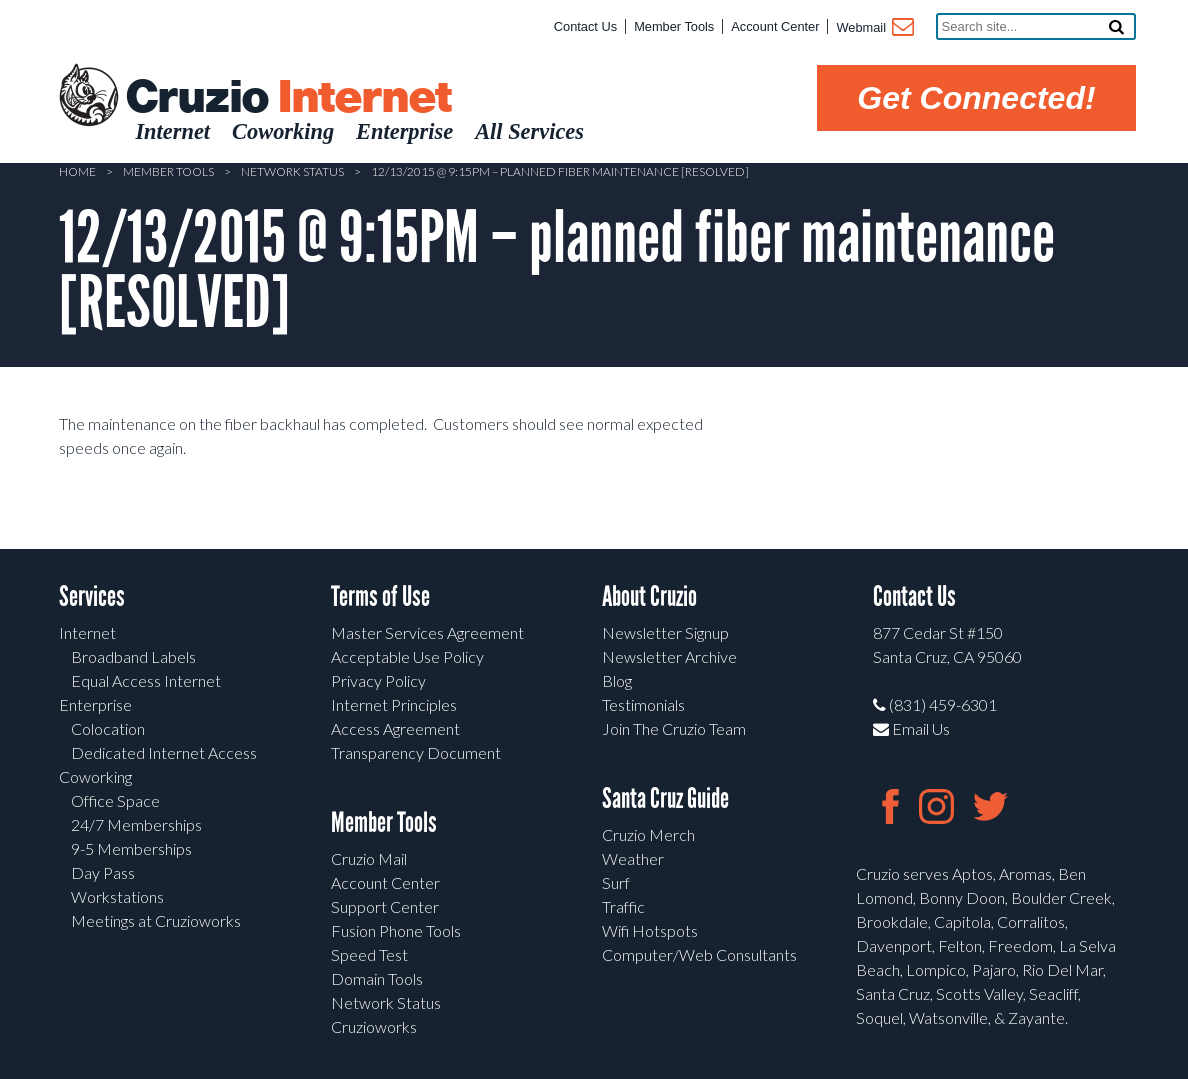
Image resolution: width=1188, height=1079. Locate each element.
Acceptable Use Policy (407, 656)
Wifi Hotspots (650, 930)
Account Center (775, 26)
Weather (633, 858)
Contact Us (585, 26)
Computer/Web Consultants (699, 954)
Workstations (117, 896)
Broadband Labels (133, 656)
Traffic (623, 906)
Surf (616, 882)
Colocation (108, 728)
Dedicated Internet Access (164, 752)
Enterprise (95, 704)
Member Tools (674, 26)
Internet (87, 632)
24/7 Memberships (136, 824)
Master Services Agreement (427, 632)
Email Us (911, 728)
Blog (617, 680)
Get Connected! (976, 98)
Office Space (115, 800)
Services (92, 596)
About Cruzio (649, 596)
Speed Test (369, 954)
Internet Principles (394, 704)
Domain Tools (377, 978)
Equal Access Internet (146, 680)
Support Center (385, 906)
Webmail (873, 29)
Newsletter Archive (669, 656)
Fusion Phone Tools (396, 930)
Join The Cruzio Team (674, 728)
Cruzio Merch (648, 834)
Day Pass (103, 872)
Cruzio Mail (369, 858)
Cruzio (288, 98)
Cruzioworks (374, 1026)
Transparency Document (416, 752)
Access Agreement (395, 728)
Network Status (292, 171)
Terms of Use (380, 596)
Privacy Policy (378, 680)
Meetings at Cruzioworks (156, 920)
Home (77, 171)
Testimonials (643, 704)
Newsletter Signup (665, 632)
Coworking (95, 776)
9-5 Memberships (131, 848)
